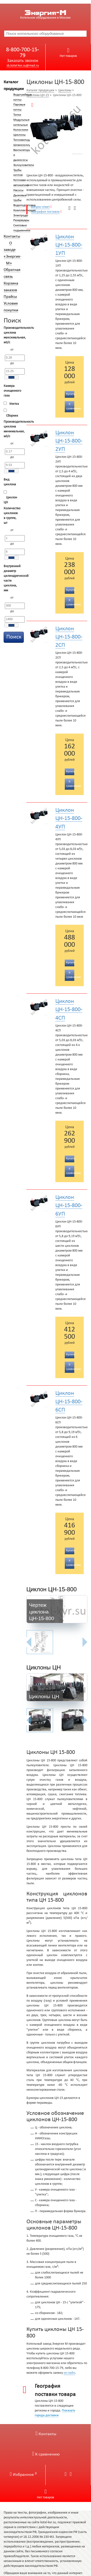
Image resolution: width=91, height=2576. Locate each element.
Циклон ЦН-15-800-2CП (68, 637)
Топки (17, 114)
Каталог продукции (40, 90)
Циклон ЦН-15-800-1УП (68, 245)
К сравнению (46, 2454)
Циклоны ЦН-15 (37, 95)
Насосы (18, 190)
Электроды (20, 215)
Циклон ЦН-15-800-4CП (68, 1010)
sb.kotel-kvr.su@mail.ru (23, 66)
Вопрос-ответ (40, 207)
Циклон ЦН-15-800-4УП (68, 818)
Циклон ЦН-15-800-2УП (68, 441)
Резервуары (21, 220)
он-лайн (69, 2373)
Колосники (20, 129)
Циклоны (19, 135)
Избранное (23, 2474)
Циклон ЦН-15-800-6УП (68, 1205)
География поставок (45, 212)
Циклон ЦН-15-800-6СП (68, 1401)
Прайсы (10, 297)
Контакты (12, 236)
